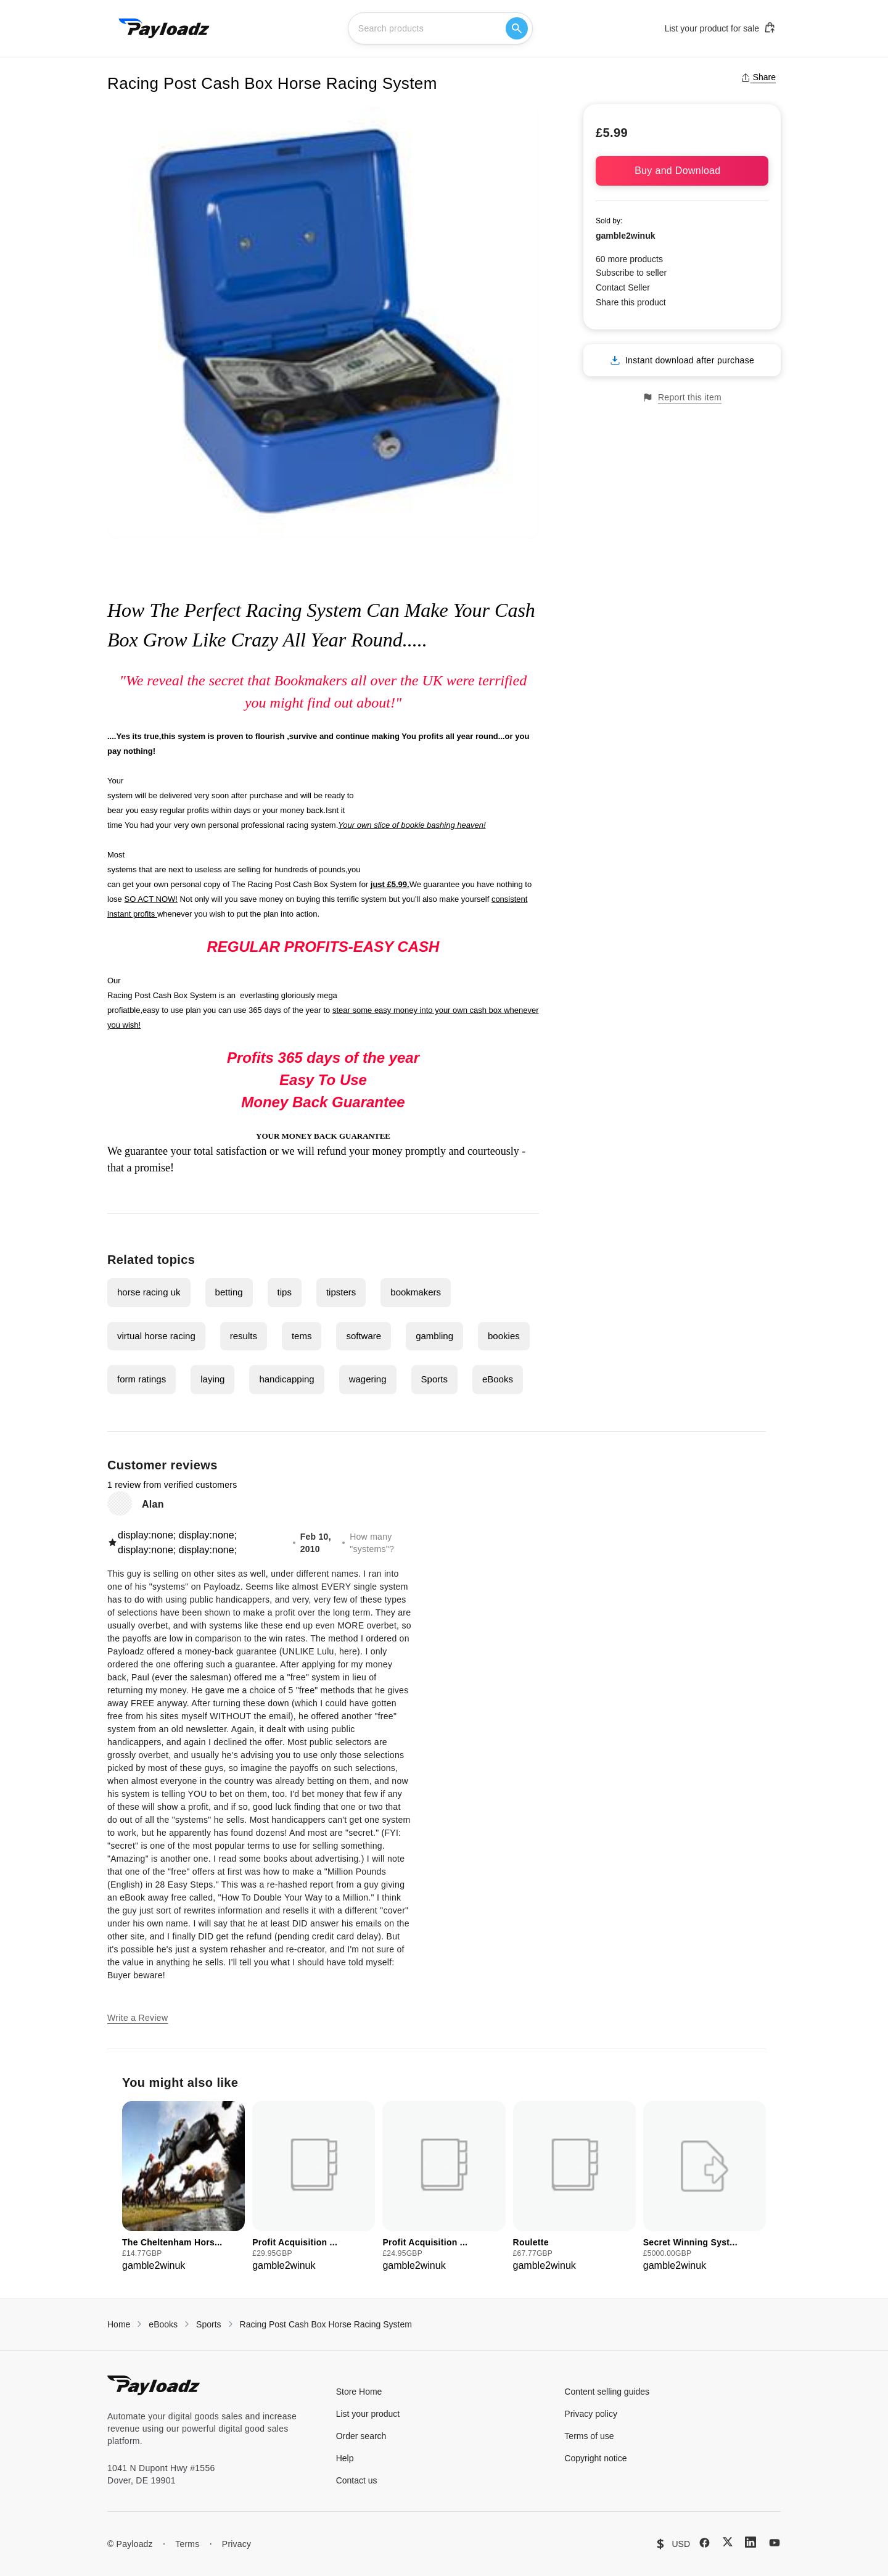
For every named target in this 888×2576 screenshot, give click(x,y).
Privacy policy (590, 2414)
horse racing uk (149, 1292)
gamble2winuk (625, 236)
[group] (183, 2187)
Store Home (359, 2391)
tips (285, 1292)
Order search (361, 2436)
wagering (368, 1379)
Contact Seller (623, 287)
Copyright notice (595, 2458)
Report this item (682, 397)
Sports (434, 1379)
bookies (504, 1336)
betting (229, 1292)
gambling (434, 1336)
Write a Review (137, 2018)
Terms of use (589, 2436)
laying (212, 1379)
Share (758, 77)
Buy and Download (682, 170)
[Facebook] (704, 2543)
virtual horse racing (156, 1336)
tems (302, 1336)
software (363, 1336)
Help (345, 2458)
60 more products (629, 259)
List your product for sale (720, 28)
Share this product (631, 302)
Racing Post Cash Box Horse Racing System (326, 2324)
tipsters (341, 1292)
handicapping (286, 1379)
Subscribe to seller (631, 273)
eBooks (497, 1379)
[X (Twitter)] (728, 2542)
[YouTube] (774, 2543)
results (243, 1336)
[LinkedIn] (750, 2542)
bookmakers (415, 1292)
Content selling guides (606, 2391)
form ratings (141, 1379)
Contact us (356, 2480)
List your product (368, 2414)
